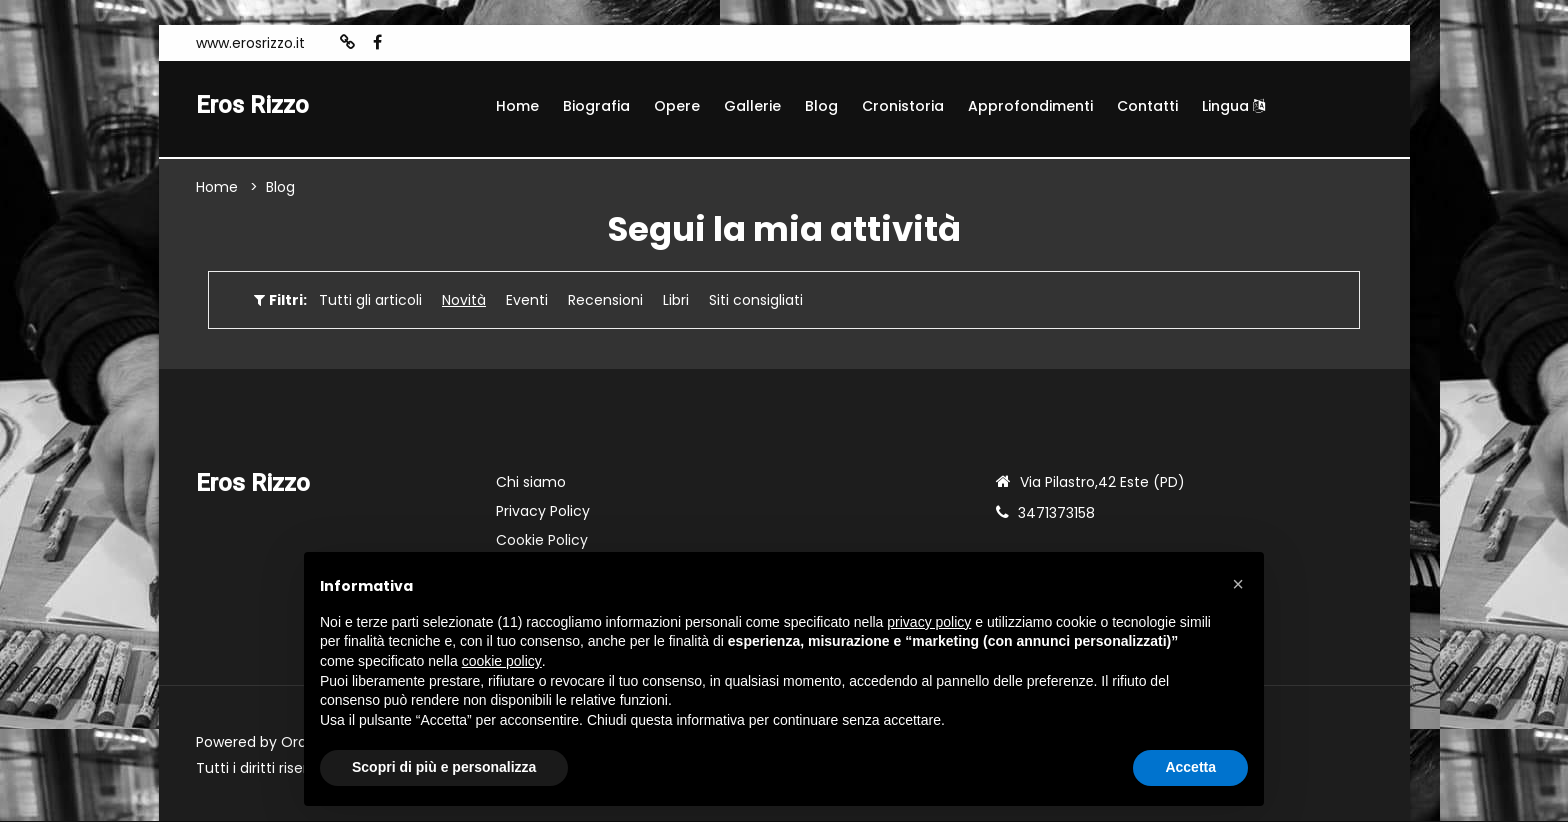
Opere (677, 106)
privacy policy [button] (929, 622)
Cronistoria (903, 106)
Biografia (596, 106)
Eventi (527, 301)
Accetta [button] (1190, 767)
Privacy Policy (543, 512)
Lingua (1233, 106)
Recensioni (605, 301)
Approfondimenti (1030, 106)
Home (517, 106)
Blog (821, 106)
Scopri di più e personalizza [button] (444, 767)
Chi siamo (531, 483)
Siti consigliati (756, 301)
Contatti (1147, 106)
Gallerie (752, 106)
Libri (676, 301)
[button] (1238, 584)
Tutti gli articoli (370, 301)
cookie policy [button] (502, 661)
